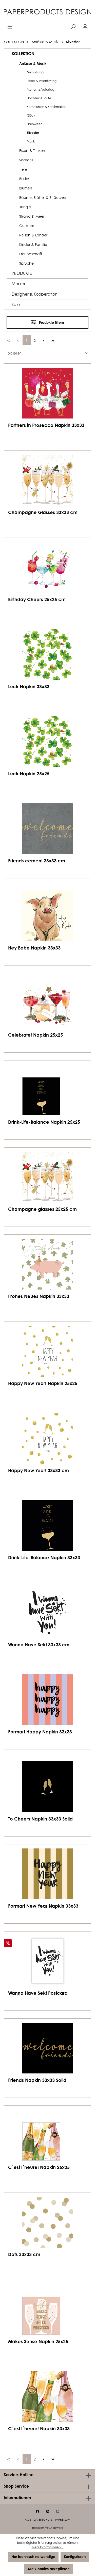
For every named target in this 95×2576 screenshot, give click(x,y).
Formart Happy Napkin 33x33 (40, 1731)
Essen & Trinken (32, 150)
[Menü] (10, 27)
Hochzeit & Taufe (39, 98)
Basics (24, 178)
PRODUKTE (22, 273)
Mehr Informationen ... (48, 2547)
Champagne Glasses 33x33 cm (43, 512)
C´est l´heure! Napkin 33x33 (39, 2428)
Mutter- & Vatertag (40, 89)
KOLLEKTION (23, 53)
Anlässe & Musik (32, 63)
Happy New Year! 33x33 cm (38, 1470)
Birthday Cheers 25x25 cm (37, 599)
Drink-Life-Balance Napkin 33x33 (44, 1557)
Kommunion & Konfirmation (46, 107)
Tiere (23, 169)
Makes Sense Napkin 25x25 (38, 2341)
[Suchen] (73, 27)
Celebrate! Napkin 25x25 (35, 1035)
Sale (16, 304)
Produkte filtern (47, 322)
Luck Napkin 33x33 (28, 686)
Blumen (25, 188)
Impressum (62, 2519)
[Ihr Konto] (85, 27)
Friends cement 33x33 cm (36, 860)
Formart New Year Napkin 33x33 (43, 1906)
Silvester (33, 133)
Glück (31, 115)
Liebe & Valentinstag (41, 81)
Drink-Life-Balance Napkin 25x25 (44, 1122)
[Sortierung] (47, 353)
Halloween (34, 124)
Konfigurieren (75, 2556)
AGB (28, 2519)
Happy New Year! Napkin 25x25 (42, 1383)
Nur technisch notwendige (33, 2556)
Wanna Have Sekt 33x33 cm (38, 1644)
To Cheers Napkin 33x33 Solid (40, 1819)
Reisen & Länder (33, 235)
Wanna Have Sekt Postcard (38, 1993)
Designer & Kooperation (35, 294)
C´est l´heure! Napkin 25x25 (39, 2167)
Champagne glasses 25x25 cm (42, 1209)
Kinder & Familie (33, 244)
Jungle (25, 207)
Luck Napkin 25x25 (28, 773)
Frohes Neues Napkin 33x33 (38, 1296)
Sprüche (26, 263)
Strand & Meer (31, 216)
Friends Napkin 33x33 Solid (37, 2080)
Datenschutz (43, 2519)
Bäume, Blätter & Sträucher (42, 197)
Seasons (26, 160)
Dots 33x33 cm (24, 2254)
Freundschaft (30, 254)
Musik (31, 141)
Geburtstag (35, 72)
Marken (19, 283)
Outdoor (26, 225)
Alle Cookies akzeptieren (48, 2569)
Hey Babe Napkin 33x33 (34, 948)
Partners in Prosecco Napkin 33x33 (46, 425)
